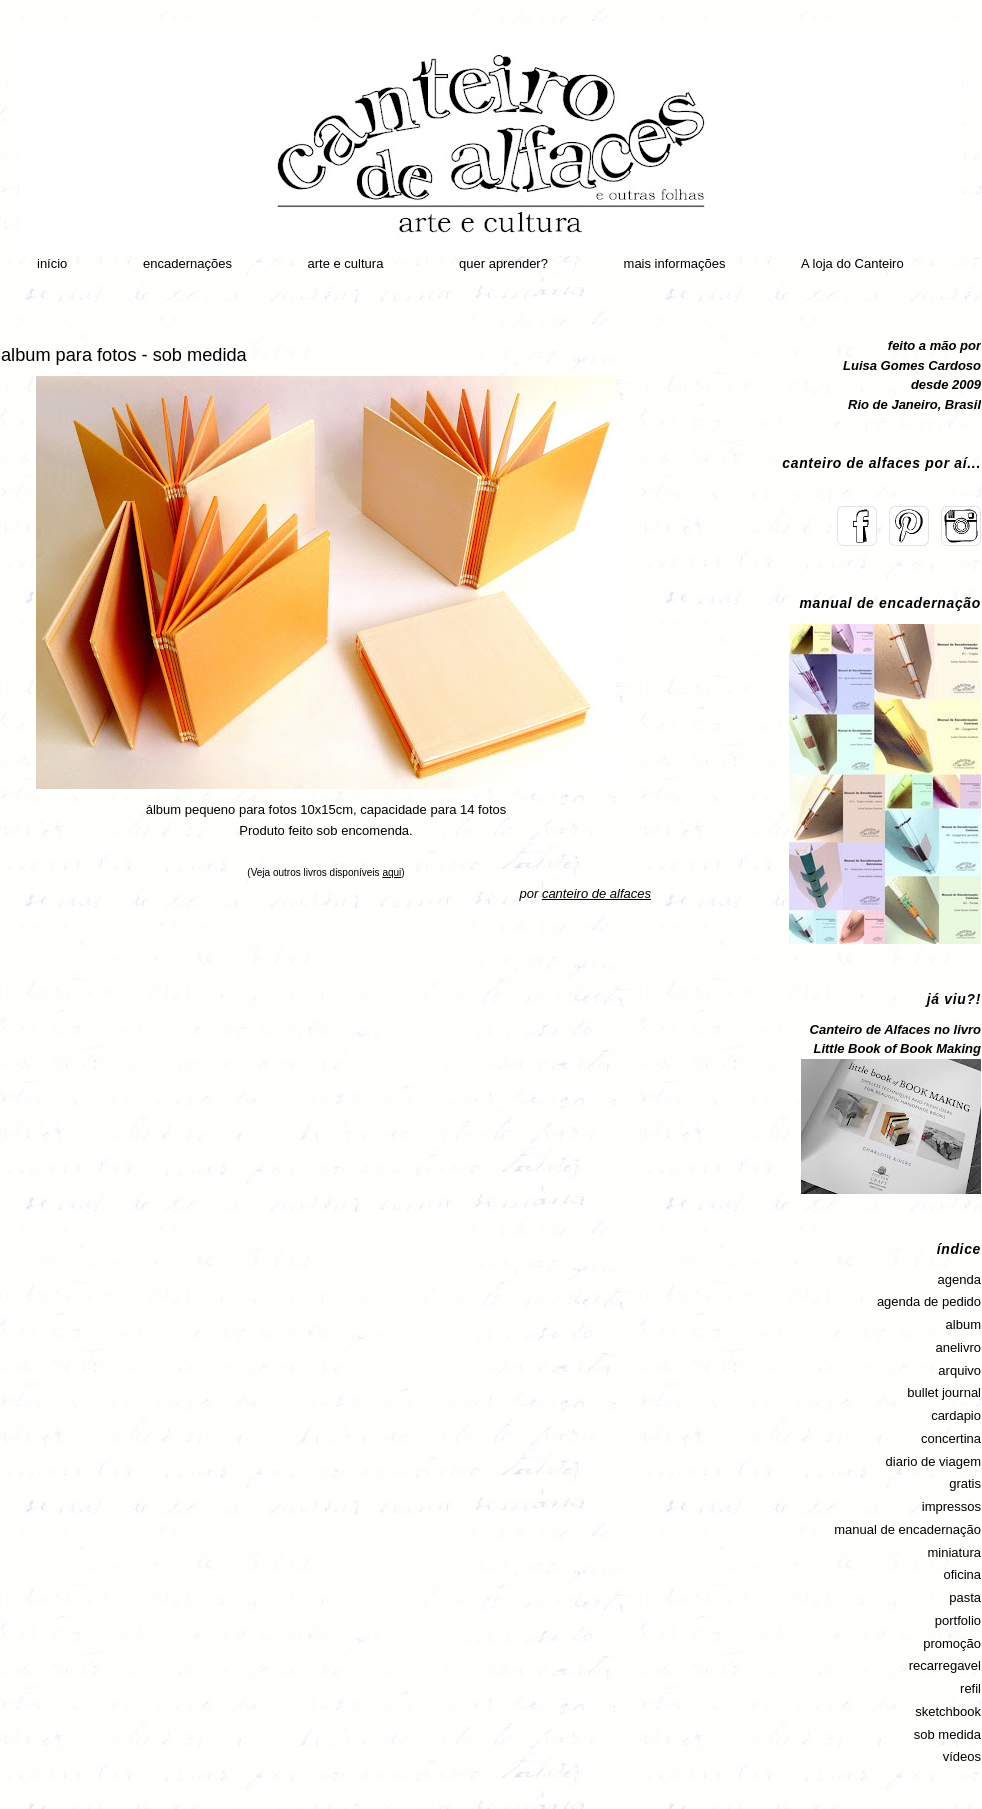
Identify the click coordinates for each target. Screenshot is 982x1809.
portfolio (958, 1620)
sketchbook (948, 1711)
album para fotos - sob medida (124, 355)
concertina (951, 1438)
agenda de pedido (929, 1301)
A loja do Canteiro (852, 263)
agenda (959, 1279)
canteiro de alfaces (596, 893)
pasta (965, 1597)
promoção (952, 1643)
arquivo (959, 1370)
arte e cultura (346, 263)
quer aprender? (503, 263)
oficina (962, 1574)
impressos (951, 1506)
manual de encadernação (907, 1529)
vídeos (962, 1756)
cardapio (956, 1415)
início (52, 263)
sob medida (947, 1734)
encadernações (187, 263)
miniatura (954, 1552)
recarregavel (945, 1665)
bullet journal (944, 1392)
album (963, 1324)
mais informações (675, 263)
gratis (965, 1483)
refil (970, 1688)
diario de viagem (933, 1461)
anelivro (958, 1347)
